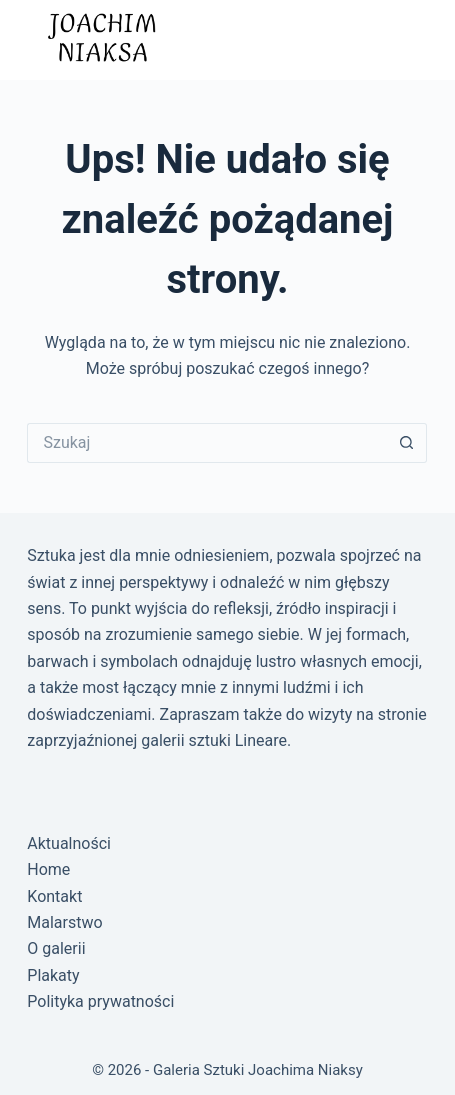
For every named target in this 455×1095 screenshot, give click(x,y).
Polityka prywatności (100, 1001)
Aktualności (69, 843)
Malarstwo (64, 922)
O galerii (56, 948)
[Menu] (408, 40)
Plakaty (53, 975)
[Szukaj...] (207, 443)
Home (48, 869)
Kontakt (54, 896)
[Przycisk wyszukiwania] (407, 443)
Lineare (261, 740)
